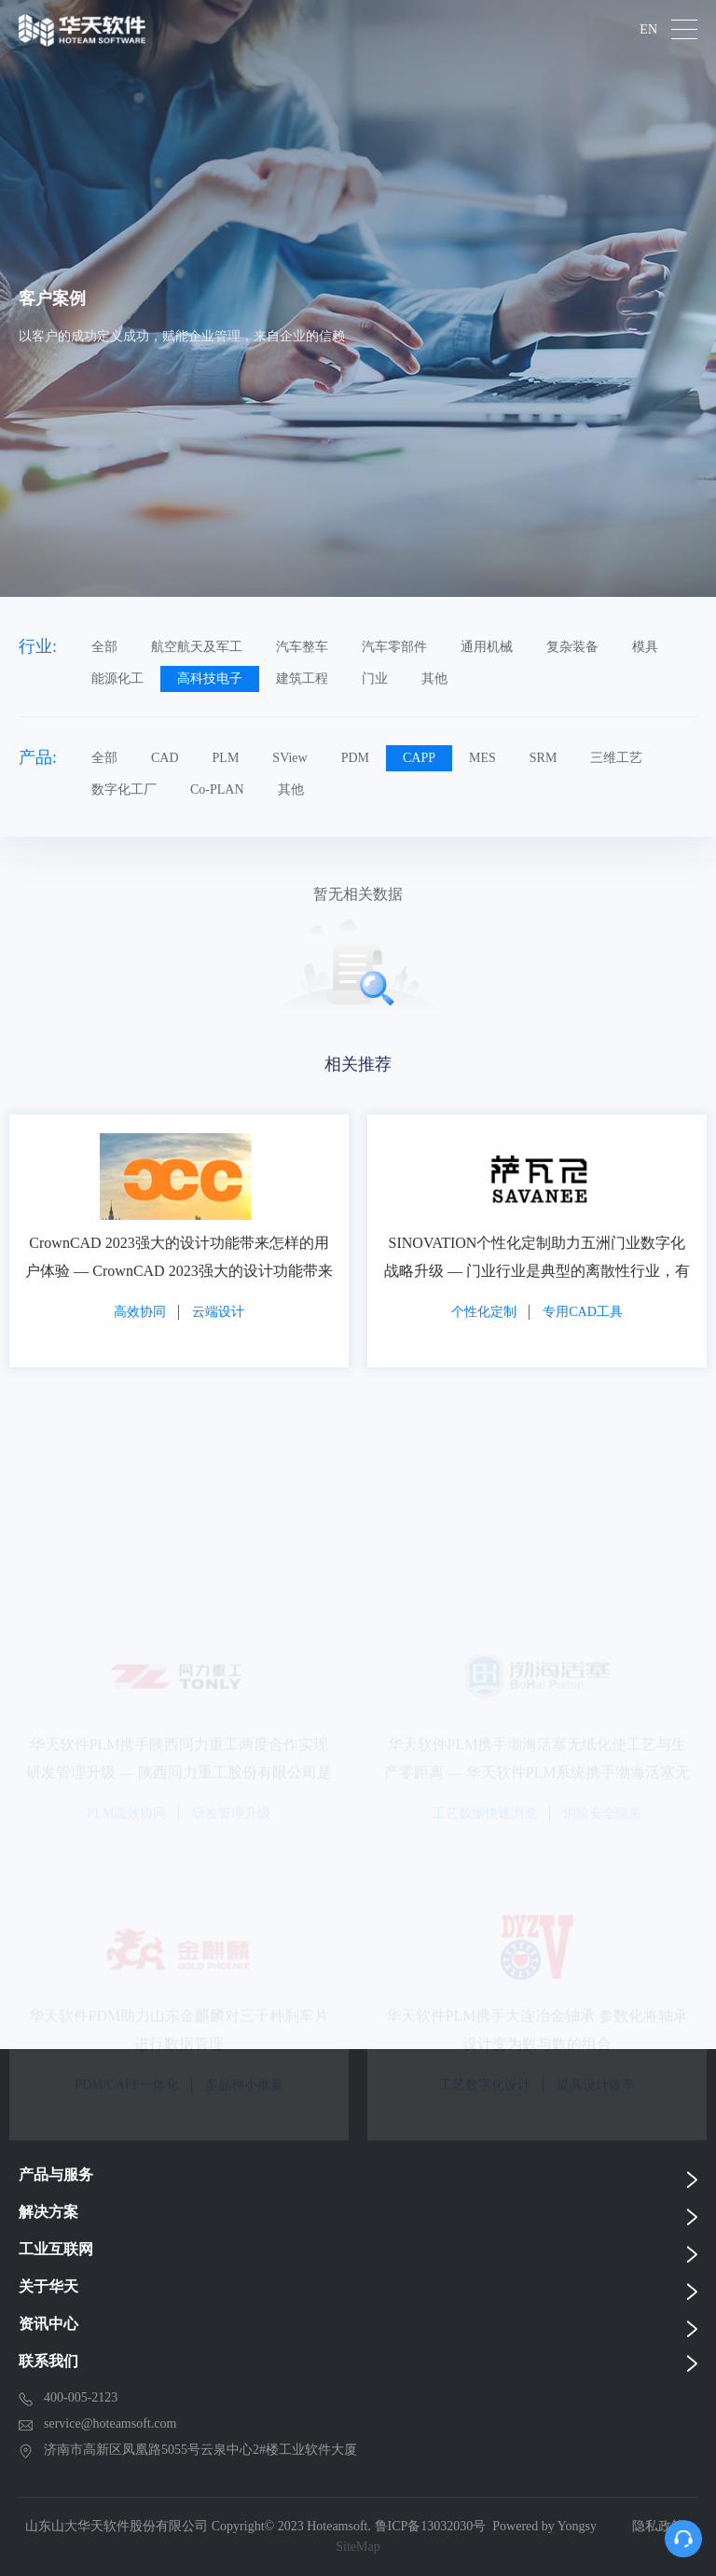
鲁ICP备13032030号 (431, 2526)
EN (648, 29)
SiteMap (357, 2547)
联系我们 (48, 2361)
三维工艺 (616, 758)
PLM (226, 758)
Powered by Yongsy (544, 2526)
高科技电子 (209, 679)
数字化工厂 (124, 789)
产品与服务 (56, 2174)
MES (482, 758)
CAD (165, 758)
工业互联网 (56, 2249)
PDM (355, 758)
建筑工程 (302, 679)
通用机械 (487, 647)
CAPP (419, 758)
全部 (104, 647)
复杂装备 (572, 647)
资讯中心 (48, 2324)
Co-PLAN (217, 789)
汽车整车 (302, 647)
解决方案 (48, 2212)
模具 (645, 647)
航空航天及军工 (196, 647)
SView (289, 758)
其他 (434, 679)
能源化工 (117, 679)
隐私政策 (658, 2526)
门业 (375, 679)
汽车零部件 (394, 647)
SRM (544, 758)
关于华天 (48, 2286)
